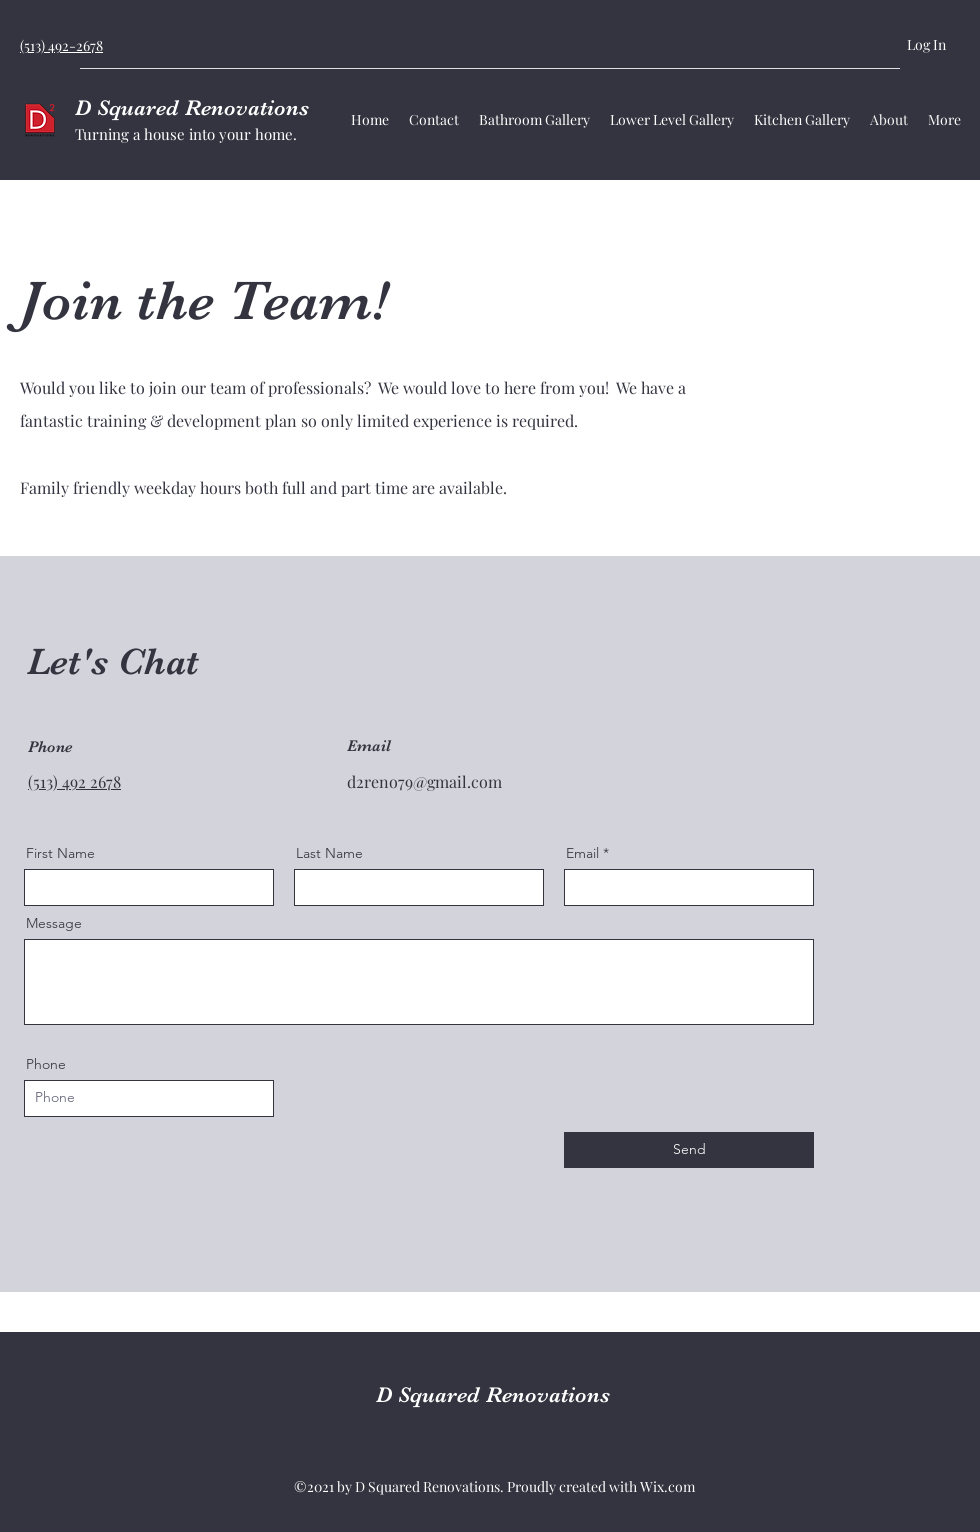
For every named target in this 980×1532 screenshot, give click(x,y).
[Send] (689, 1150)
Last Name (329, 853)
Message (54, 923)
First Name (60, 853)
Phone (46, 1064)
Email (582, 853)
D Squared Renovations (192, 107)
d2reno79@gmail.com (424, 781)
